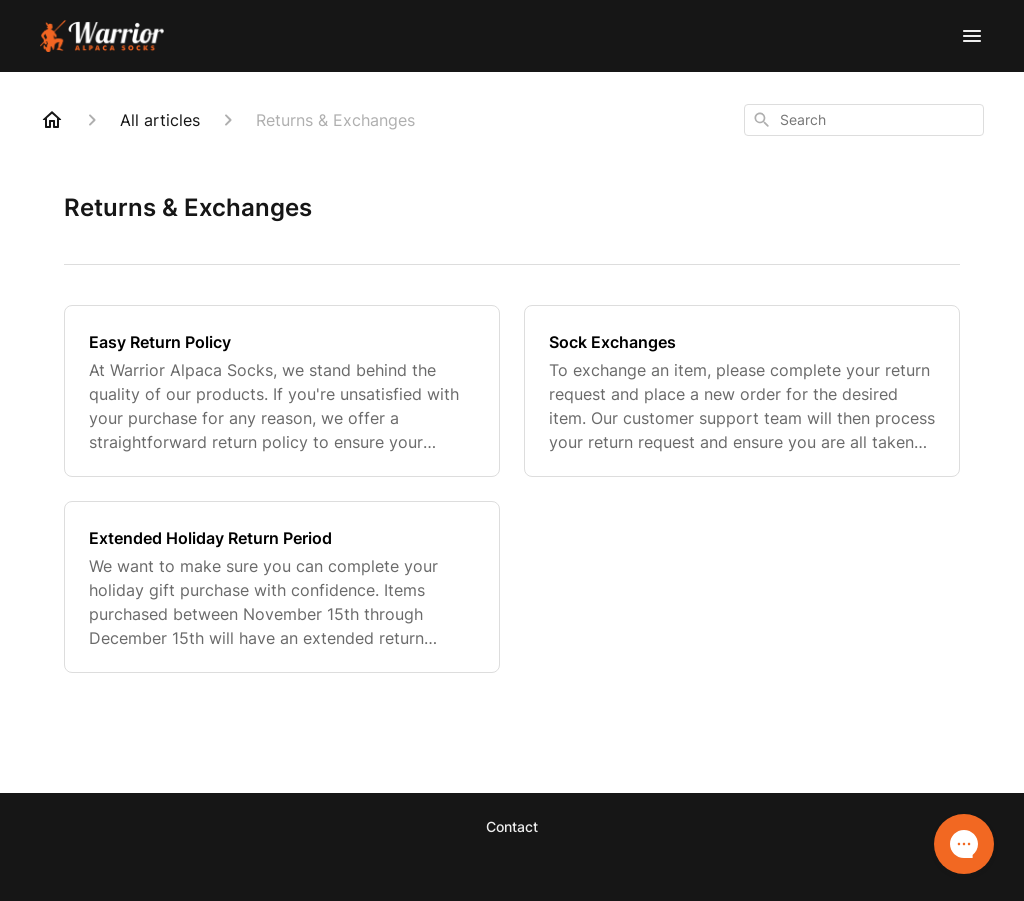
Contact (512, 826)
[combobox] (864, 120)
